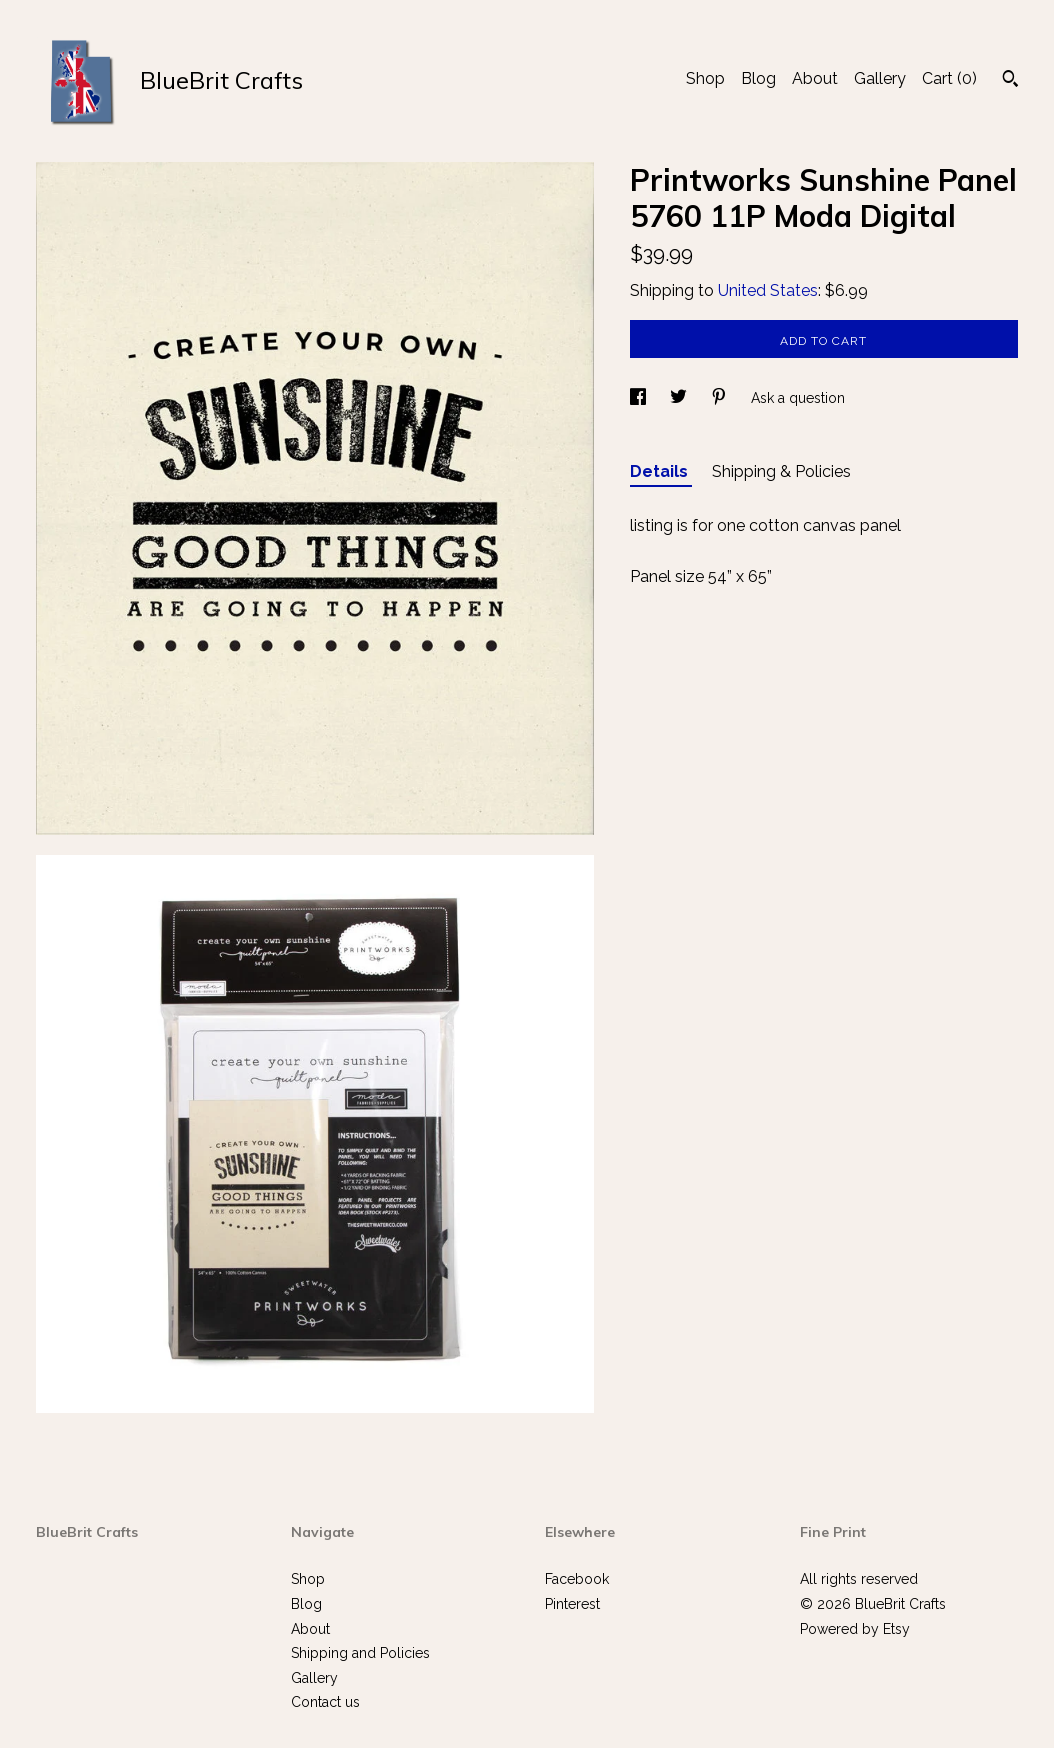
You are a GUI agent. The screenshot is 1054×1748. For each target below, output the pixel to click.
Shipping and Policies (360, 1653)
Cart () (949, 78)
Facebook (577, 1579)
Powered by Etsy (855, 1629)
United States (768, 290)
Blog (758, 78)
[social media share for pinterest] (721, 398)
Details (661, 471)
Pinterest (572, 1604)
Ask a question (798, 398)
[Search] (1010, 81)
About (815, 78)
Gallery (880, 78)
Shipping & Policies (781, 471)
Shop (705, 78)
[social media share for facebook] (640, 398)
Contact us (325, 1702)
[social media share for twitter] (680, 398)
